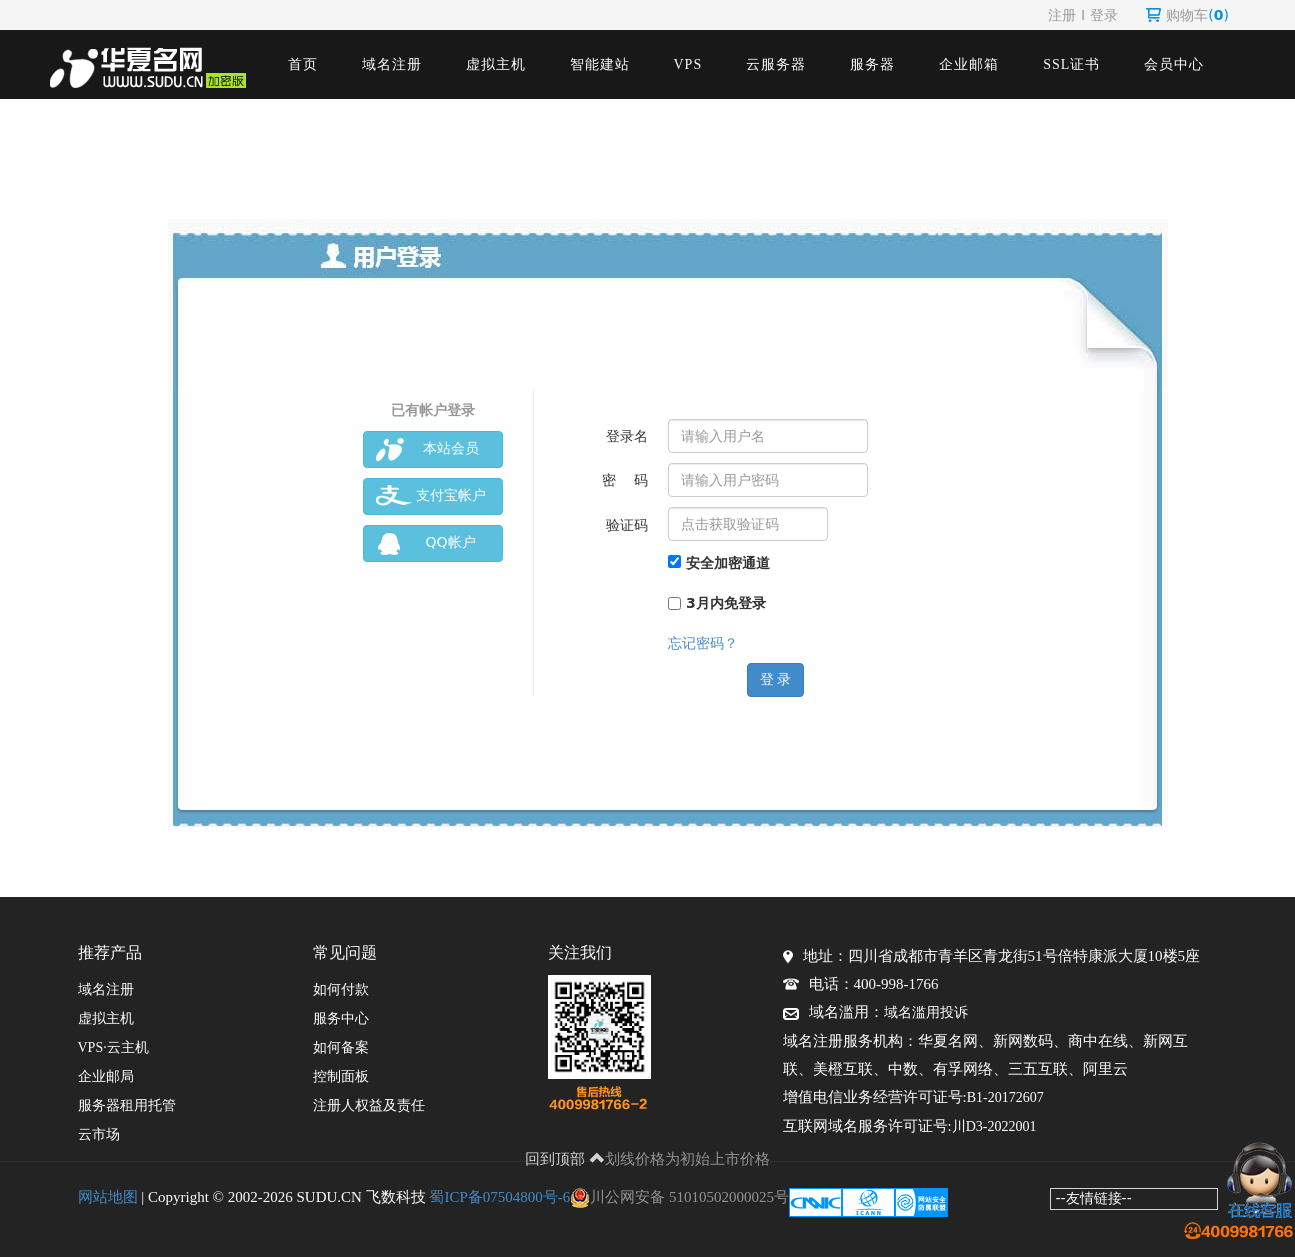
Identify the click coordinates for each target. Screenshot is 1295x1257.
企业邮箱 (969, 64)
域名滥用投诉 (926, 1012)
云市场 (99, 1134)
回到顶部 (565, 1159)
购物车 (1187, 15)
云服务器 (776, 64)
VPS (688, 64)
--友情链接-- (1094, 1198)
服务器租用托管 (127, 1105)
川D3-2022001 (994, 1126)
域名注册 (392, 64)
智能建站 (600, 64)
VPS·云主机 (113, 1047)
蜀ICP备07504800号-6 (499, 1197)
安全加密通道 (719, 563)
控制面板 (341, 1076)
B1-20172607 (1005, 1097)
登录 (1104, 15)
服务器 (872, 64)
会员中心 (1174, 64)
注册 (1062, 15)
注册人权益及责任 (369, 1105)
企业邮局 (106, 1076)
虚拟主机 (496, 64)
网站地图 (108, 1197)
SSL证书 (1071, 64)
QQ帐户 (426, 543)
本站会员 (427, 449)
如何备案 (341, 1047)
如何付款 (341, 989)
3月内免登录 (717, 603)
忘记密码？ (703, 643)
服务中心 (341, 1018)
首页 (303, 64)
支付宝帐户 (431, 496)
